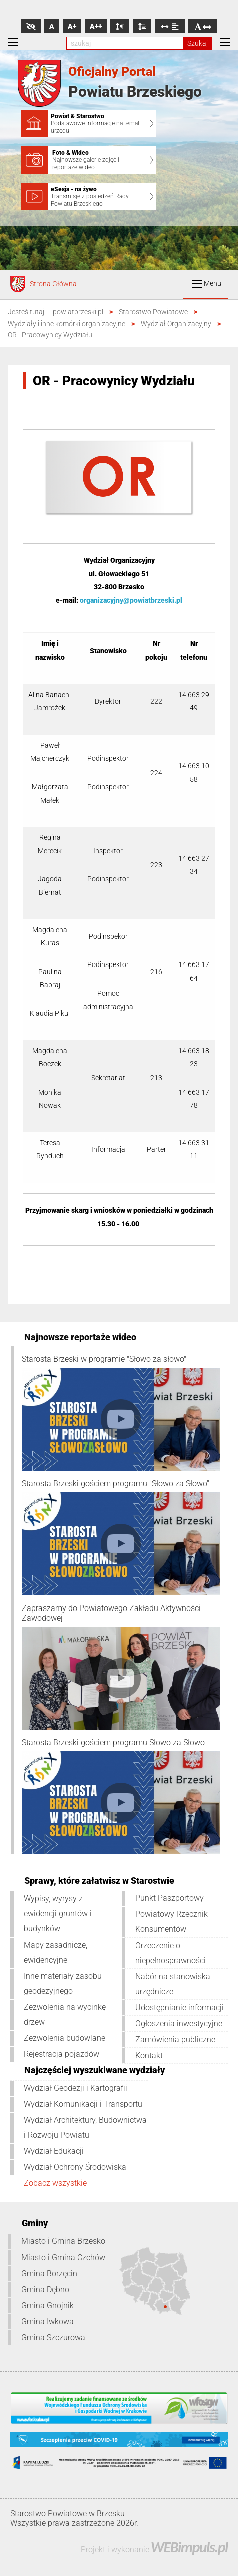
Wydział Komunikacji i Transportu (83, 2104)
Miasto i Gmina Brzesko (63, 2241)
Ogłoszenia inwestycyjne (178, 2023)
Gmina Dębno (45, 2289)
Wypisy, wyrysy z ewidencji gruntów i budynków (58, 1914)
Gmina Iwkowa (47, 2321)
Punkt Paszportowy (169, 1898)
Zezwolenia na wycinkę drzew (65, 2014)
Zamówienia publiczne (175, 2039)
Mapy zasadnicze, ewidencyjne (55, 1952)
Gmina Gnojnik (47, 2305)
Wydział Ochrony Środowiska (75, 2167)
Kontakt (149, 2055)
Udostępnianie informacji (179, 2007)
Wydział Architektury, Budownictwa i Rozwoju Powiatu (85, 2127)
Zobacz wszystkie (55, 2183)
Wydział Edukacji (54, 2151)
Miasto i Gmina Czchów (63, 2257)
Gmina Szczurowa (53, 2337)
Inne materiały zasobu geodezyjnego (63, 1983)
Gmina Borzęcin (49, 2273)
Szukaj (197, 43)
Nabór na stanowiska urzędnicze (172, 1984)
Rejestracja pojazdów (61, 2054)
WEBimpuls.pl (189, 2547)
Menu (206, 283)
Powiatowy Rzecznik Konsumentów (171, 1921)
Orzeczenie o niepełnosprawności (170, 1953)
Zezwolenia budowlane (64, 2038)
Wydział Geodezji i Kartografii (75, 2088)
